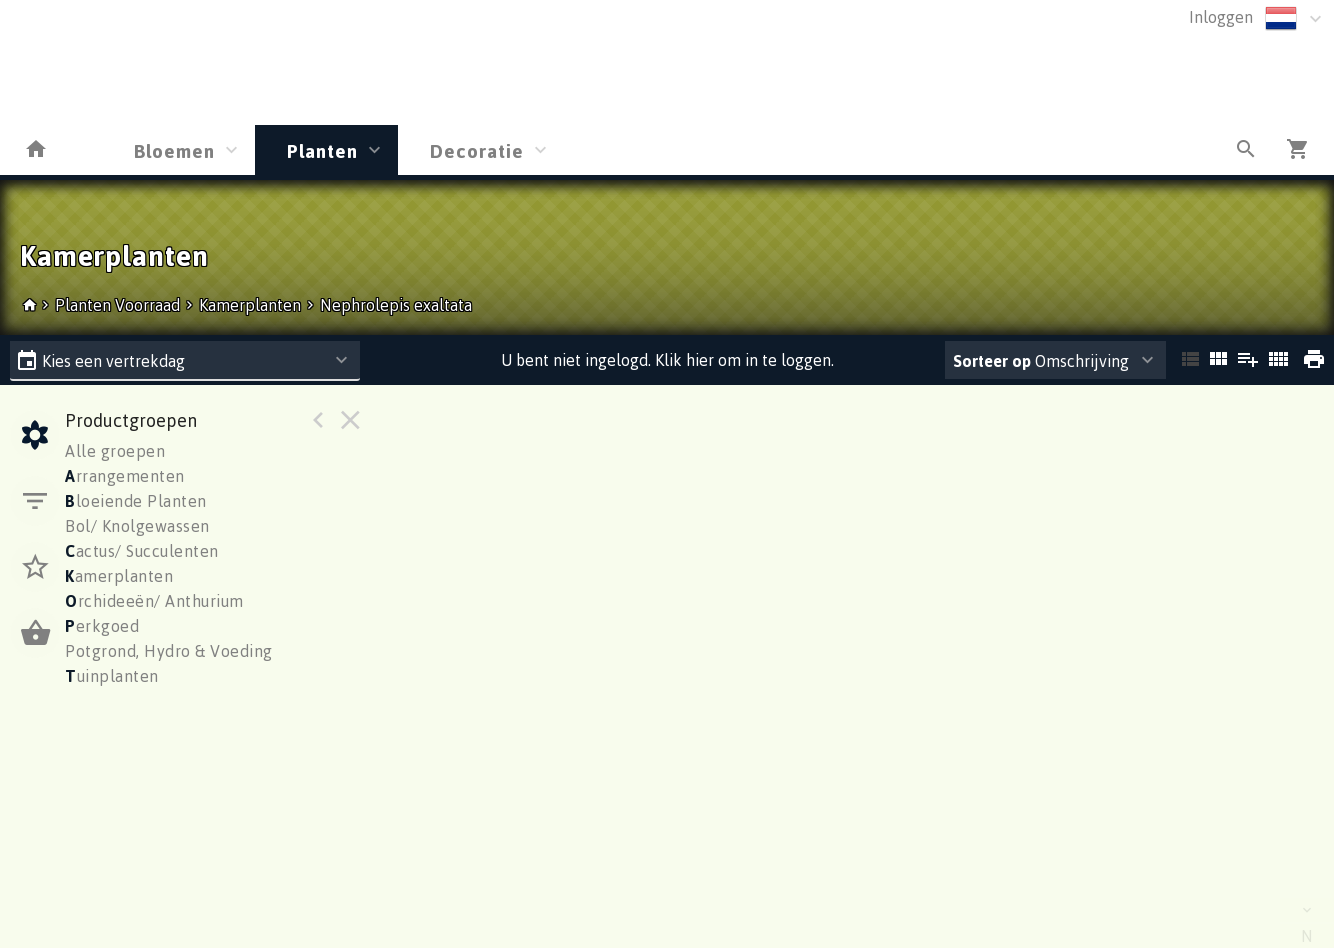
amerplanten (119, 576)
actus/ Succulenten (142, 551)
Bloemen (174, 150)
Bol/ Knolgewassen (137, 526)
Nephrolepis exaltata (396, 305)
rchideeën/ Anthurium (154, 601)
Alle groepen (115, 451)
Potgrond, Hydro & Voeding (169, 651)
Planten (322, 150)
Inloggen (1221, 17)
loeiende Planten (136, 501)
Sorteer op (992, 361)
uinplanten (112, 676)
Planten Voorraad (119, 305)
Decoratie (477, 150)
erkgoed (102, 626)
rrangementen (125, 476)
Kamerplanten (250, 305)
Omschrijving (1041, 361)
